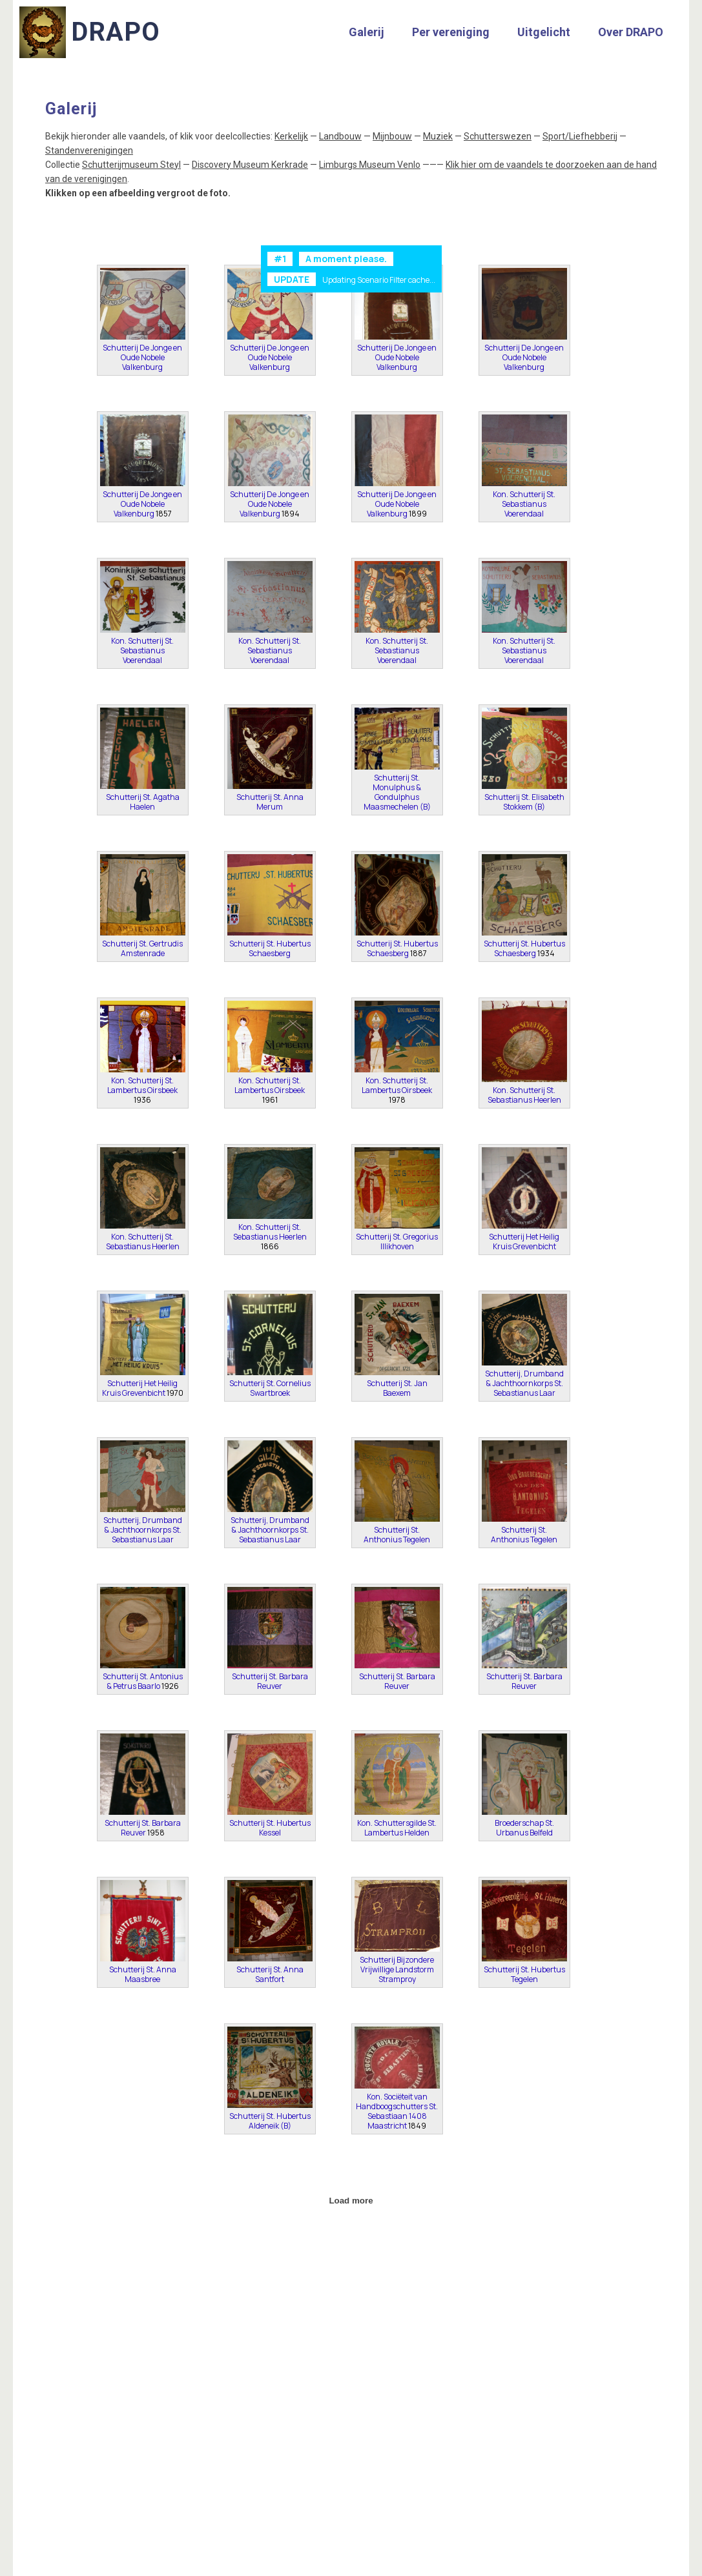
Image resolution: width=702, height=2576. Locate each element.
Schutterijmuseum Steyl (131, 164)
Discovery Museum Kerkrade (250, 164)
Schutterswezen (498, 136)
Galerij (366, 32)
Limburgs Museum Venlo (369, 164)
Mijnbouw (392, 136)
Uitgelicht (543, 32)
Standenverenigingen (89, 150)
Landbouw (340, 136)
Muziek (438, 136)
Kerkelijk (291, 136)
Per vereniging (451, 32)
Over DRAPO (630, 32)
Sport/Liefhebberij (579, 136)
